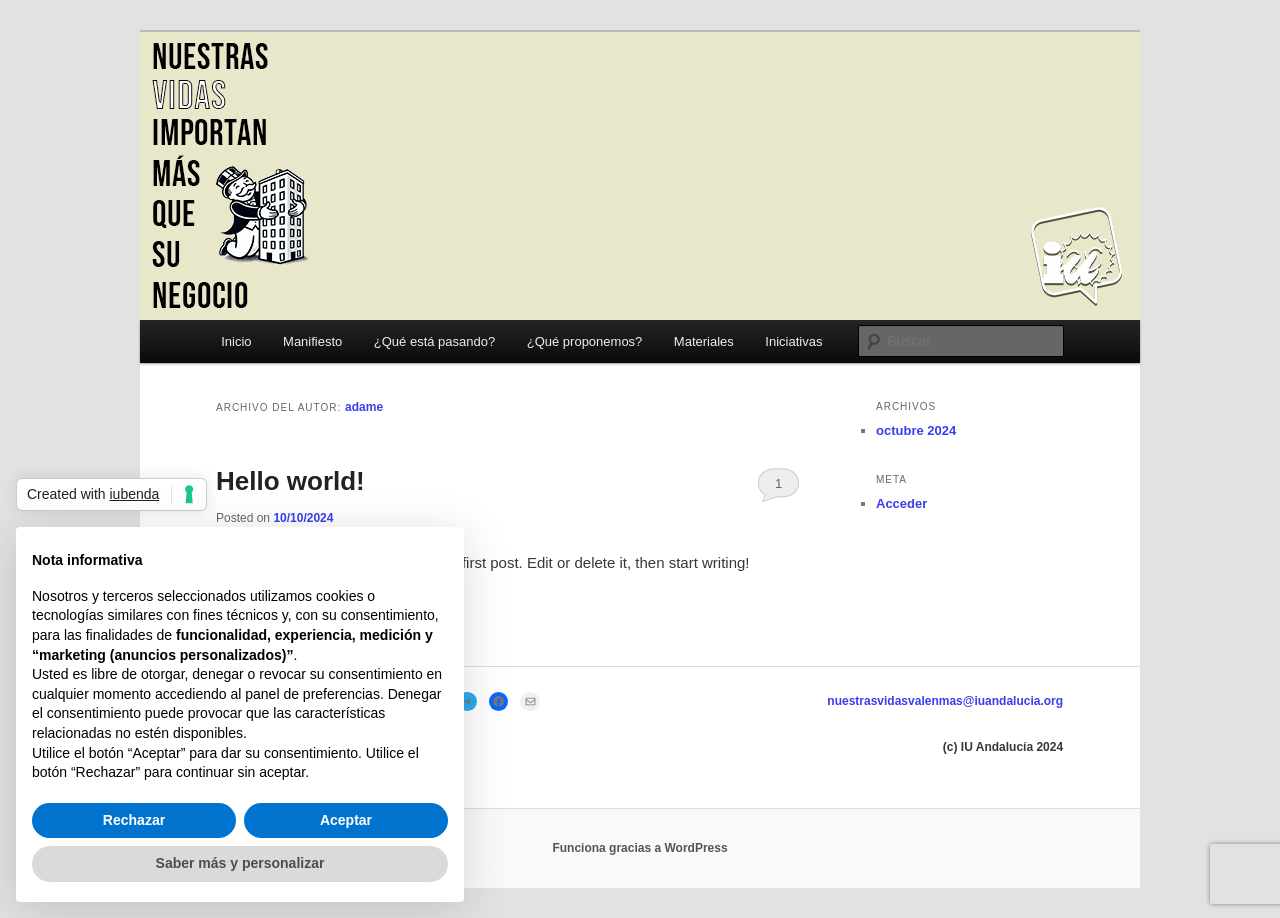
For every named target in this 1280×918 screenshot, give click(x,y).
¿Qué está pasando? (434, 341)
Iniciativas (793, 341)
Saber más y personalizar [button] (240, 863)
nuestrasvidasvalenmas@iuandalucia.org (945, 701)
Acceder (901, 503)
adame (364, 407)
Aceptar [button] (346, 820)
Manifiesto (312, 341)
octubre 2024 (916, 430)
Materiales (704, 341)
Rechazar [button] (134, 820)
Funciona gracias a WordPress (639, 848)
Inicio (236, 341)
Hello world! (290, 481)
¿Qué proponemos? (585, 341)
